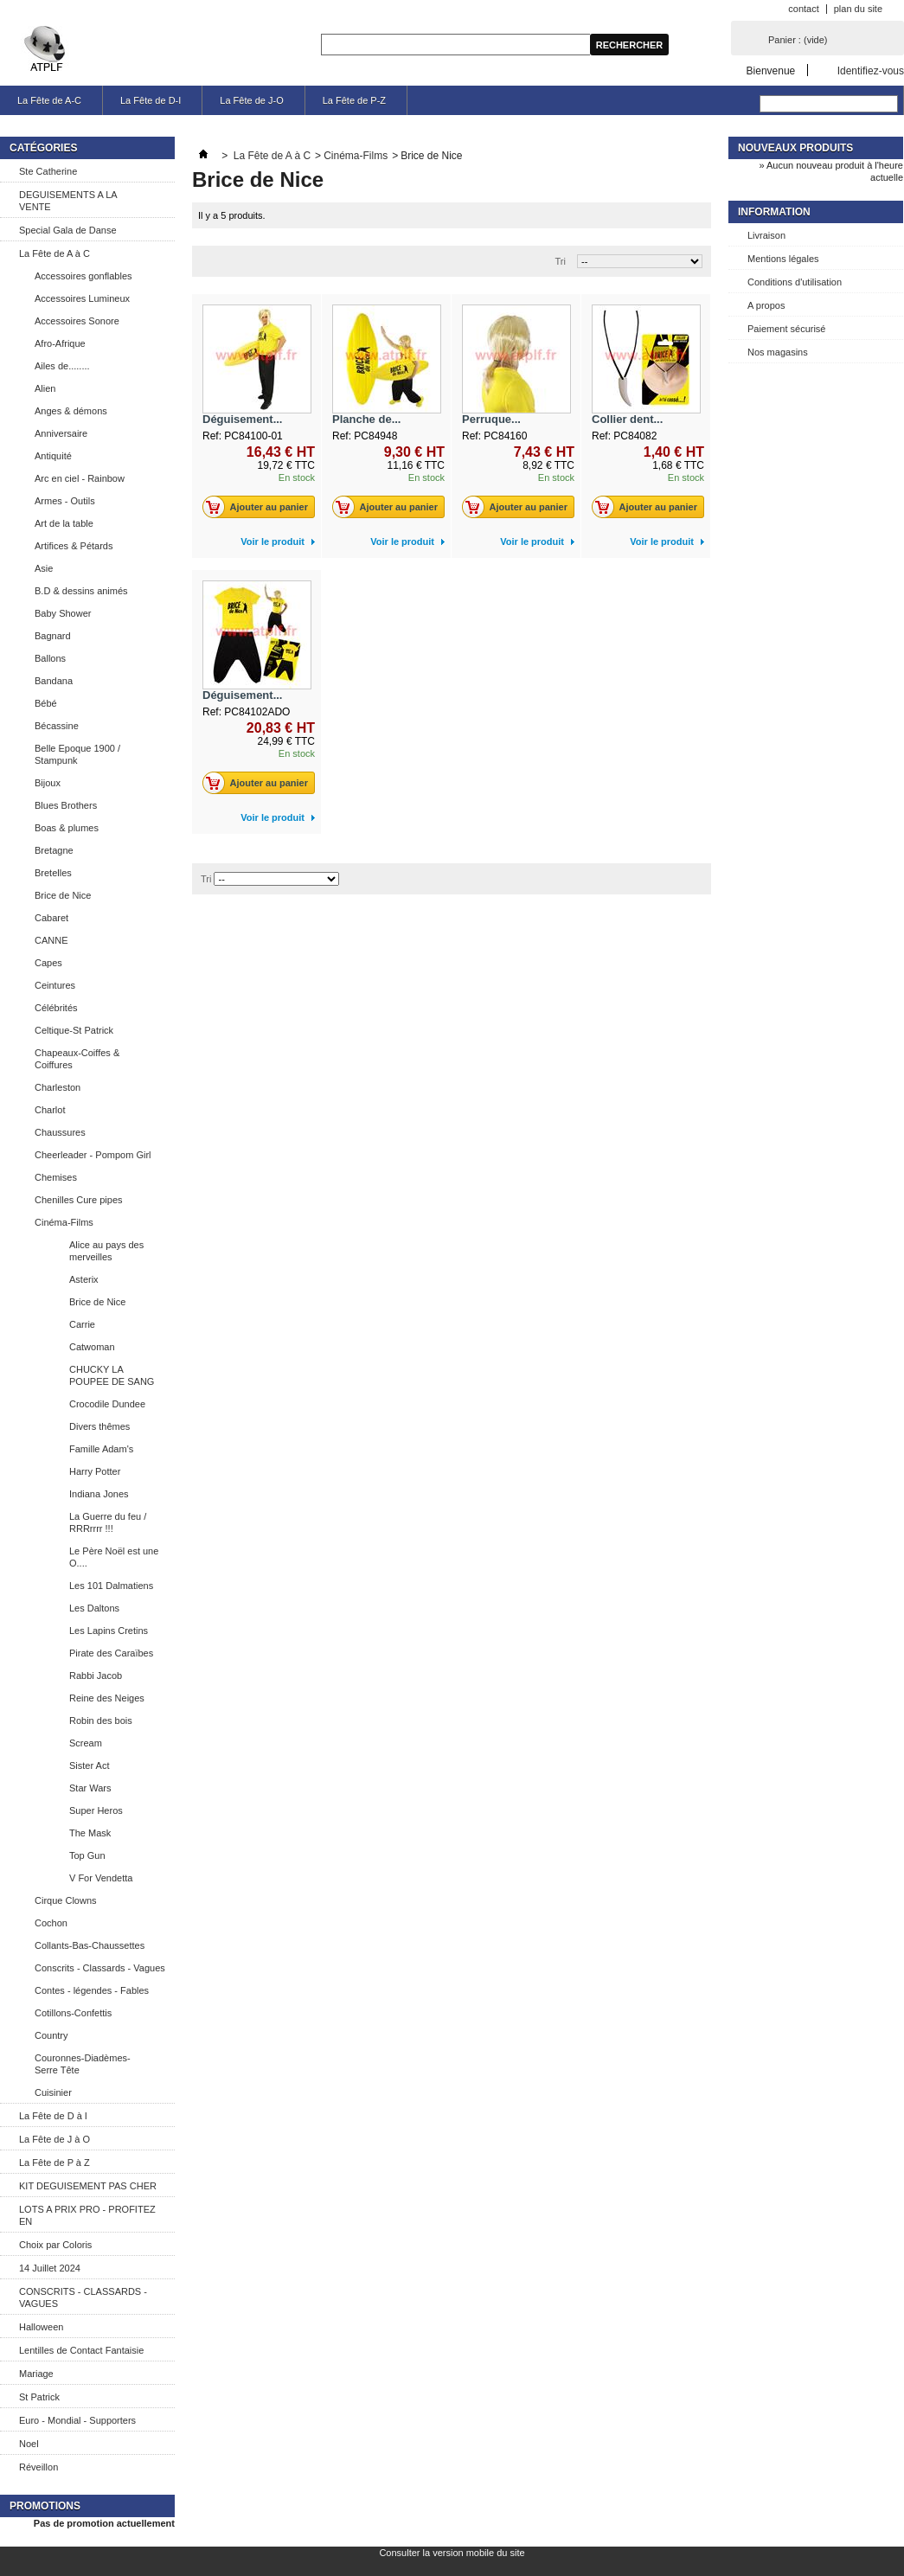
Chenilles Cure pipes (79, 1200)
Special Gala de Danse (68, 230)
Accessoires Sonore (77, 321)
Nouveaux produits (795, 148)
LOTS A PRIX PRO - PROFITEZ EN (87, 2215)
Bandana (54, 681)
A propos (766, 305)
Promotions (45, 2506)
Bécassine (57, 726)
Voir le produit (272, 541)
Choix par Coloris (55, 2245)
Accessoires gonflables (83, 276)
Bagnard (53, 636)
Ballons (50, 658)
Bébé (46, 703)
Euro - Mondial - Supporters (77, 2420)
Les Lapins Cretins (108, 1630)
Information (774, 212)
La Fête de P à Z (54, 2162)
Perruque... (491, 419)
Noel (29, 2443)
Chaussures (60, 1132)
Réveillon (38, 2467)
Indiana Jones (99, 1494)
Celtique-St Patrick (74, 1030)
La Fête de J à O (54, 2139)
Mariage (36, 2373)
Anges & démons (71, 411)
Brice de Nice (63, 895)
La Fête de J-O (251, 100)
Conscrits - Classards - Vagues (100, 1968)
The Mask (90, 1833)
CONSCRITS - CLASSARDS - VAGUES (83, 2297)
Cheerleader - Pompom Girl (93, 1155)
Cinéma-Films (64, 1222)
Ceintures (55, 985)
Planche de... (366, 419)
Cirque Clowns (66, 1900)
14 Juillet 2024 (49, 2268)
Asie (44, 568)
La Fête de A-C (49, 100)
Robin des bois (100, 1720)
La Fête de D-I (150, 100)
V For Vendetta (100, 1878)
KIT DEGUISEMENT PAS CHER (88, 2186)
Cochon (51, 1923)
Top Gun (87, 1855)
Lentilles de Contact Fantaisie (81, 2350)
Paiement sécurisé (786, 329)
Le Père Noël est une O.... (113, 1557)
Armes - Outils (65, 501)
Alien (45, 388)
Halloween (41, 2327)
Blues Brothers (66, 805)
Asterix (84, 1279)
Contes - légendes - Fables (92, 1990)
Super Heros (96, 1810)
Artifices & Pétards (73, 546)
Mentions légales (783, 258)
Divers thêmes (99, 1426)
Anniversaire (61, 433)
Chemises (56, 1177)
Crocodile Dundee (107, 1404)
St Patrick (39, 2397)
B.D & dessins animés (81, 591)
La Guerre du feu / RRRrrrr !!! (107, 1522)
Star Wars (90, 1788)
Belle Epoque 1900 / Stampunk (77, 754)
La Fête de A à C (54, 253)
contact (803, 8)
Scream (85, 1743)
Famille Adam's (101, 1449)
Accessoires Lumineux (82, 298)
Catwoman (92, 1347)
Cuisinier (53, 2092)
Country (51, 2035)
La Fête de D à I (53, 2116)
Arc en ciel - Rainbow (80, 478)
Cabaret (51, 918)
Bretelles (53, 873)
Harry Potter (94, 1471)
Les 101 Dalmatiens (111, 1585)
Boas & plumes (67, 828)
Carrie (82, 1324)
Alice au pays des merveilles (106, 1251)
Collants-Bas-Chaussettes (89, 1945)
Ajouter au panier (260, 507)
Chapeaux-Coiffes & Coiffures (77, 1059)
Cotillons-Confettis (73, 2013)
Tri (560, 261)
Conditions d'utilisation (794, 282)
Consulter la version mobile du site (451, 2552)
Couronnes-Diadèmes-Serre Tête (83, 2064)
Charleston (57, 1087)
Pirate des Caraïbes (111, 1653)
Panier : (797, 40)
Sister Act (89, 1765)
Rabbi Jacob (95, 1675)
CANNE (51, 940)
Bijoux (48, 783)
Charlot (50, 1110)
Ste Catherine (48, 171)
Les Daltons (94, 1608)
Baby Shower (63, 613)
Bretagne (54, 850)
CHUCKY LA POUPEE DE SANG (111, 1375)
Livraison (766, 235)
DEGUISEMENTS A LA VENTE (68, 200)
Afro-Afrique (60, 343)
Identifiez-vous (870, 70)
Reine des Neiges (106, 1698)
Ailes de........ (62, 366)
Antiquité (53, 456)
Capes (48, 963)
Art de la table (64, 523)
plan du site (858, 8)
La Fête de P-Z (354, 100)
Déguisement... (242, 419)
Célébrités (56, 1008)
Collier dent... (627, 419)
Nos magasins (777, 352)
